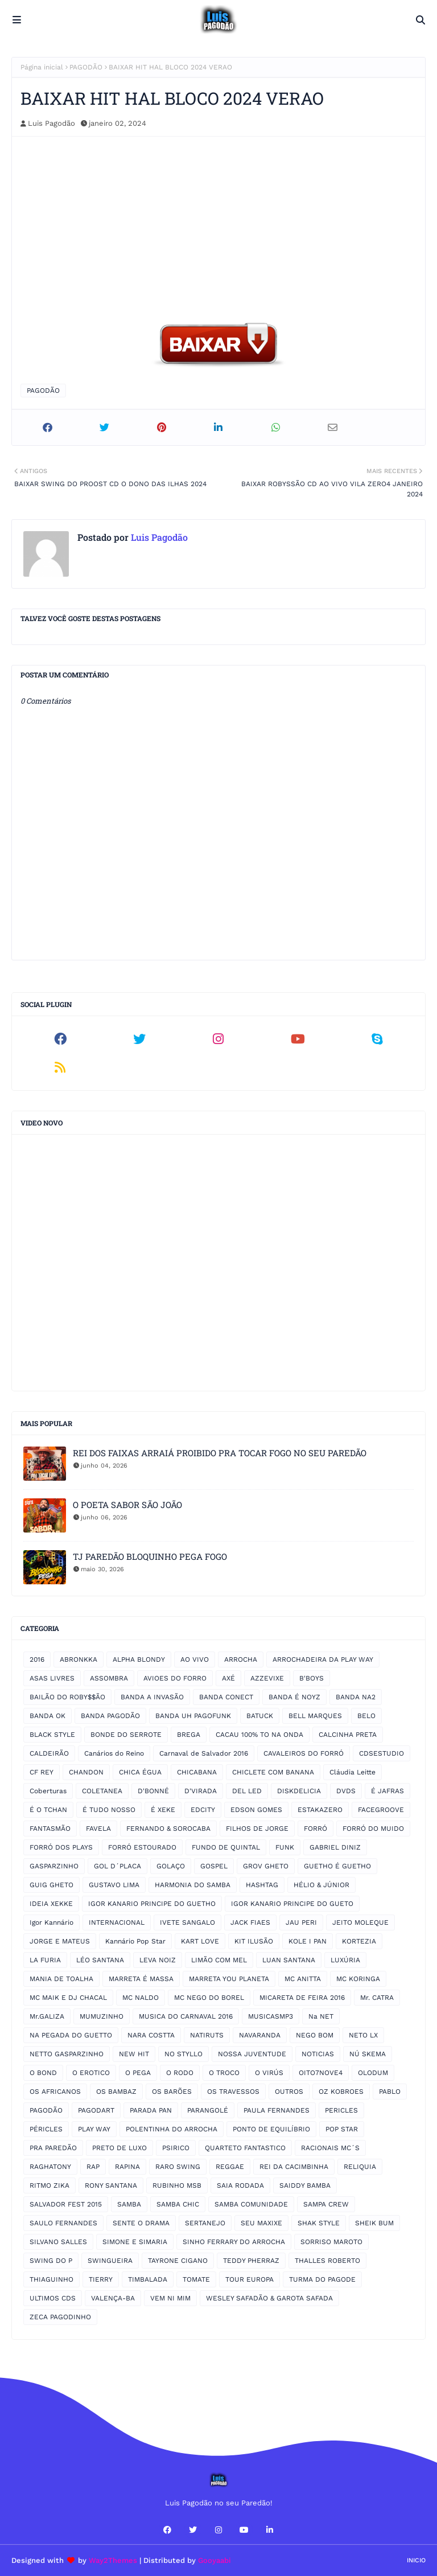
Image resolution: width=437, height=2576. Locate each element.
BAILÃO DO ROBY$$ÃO (67, 1697)
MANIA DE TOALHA (61, 1979)
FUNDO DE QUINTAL (226, 1847)
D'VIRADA (200, 1791)
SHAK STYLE (319, 2223)
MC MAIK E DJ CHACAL (68, 1998)
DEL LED (247, 1791)
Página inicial (41, 67)
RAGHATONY (50, 2167)
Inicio (416, 2560)
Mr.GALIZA (47, 2016)
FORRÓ (315, 1829)
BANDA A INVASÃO (152, 1697)
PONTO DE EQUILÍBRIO (271, 2129)
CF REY (41, 1772)
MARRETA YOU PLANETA (229, 1979)
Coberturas (48, 1791)
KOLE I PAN (307, 1941)
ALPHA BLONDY (139, 1659)
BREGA (188, 1735)
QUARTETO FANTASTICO (245, 2148)
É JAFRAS (387, 1791)
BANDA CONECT (226, 1697)
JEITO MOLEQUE (360, 1922)
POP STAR (341, 2129)
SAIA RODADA (240, 2185)
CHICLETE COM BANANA (273, 1772)
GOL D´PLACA (117, 1866)
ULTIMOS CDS (53, 2298)
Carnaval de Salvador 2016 (203, 1753)
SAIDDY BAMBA (305, 2185)
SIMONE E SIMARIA (134, 2242)
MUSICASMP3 (270, 2016)
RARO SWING (177, 2167)
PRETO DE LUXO (119, 2148)
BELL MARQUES (315, 1716)
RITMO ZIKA (49, 2185)
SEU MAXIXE (261, 2223)
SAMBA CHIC (177, 2204)
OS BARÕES (172, 2092)
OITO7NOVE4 (321, 2073)
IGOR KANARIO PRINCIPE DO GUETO (292, 1904)
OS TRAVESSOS (233, 2092)
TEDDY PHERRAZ (251, 2261)
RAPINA (127, 2167)
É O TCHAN (48, 1810)
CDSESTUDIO (381, 1753)
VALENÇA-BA (113, 2298)
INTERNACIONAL (117, 1922)
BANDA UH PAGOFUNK (193, 1716)
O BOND (43, 2073)
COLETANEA (102, 1791)
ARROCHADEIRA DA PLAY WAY (323, 1659)
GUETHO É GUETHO (337, 1866)
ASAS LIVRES (52, 1678)
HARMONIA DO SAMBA (192, 1885)
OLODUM (373, 2073)
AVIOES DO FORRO (175, 1678)
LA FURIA (45, 1960)
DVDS (346, 1791)
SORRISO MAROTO (331, 2242)
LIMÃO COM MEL (219, 1960)
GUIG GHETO (51, 1885)
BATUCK (259, 1716)
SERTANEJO (205, 2223)
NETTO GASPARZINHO (67, 2054)
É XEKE (163, 1810)
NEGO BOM (314, 2035)
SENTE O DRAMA (141, 2223)
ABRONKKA (78, 1659)
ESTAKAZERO (320, 1810)
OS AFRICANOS (55, 2092)
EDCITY (203, 1810)
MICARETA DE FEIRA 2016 (302, 1998)
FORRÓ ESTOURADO (142, 1847)
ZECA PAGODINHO (60, 2317)
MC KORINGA (358, 1979)
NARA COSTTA (151, 2035)
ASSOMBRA (109, 1678)
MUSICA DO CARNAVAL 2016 (186, 2016)
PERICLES (341, 2110)
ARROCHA (240, 1659)
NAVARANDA (260, 2035)
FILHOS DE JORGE (257, 1829)
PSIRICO (175, 2148)
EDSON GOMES (256, 1810)
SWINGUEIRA (110, 2261)
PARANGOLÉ (207, 2110)
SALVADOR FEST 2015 (66, 2204)
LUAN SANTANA (288, 1960)
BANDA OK (47, 1716)
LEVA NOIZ (157, 1960)
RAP (93, 2167)
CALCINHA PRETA (348, 1735)
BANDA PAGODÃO (110, 1716)
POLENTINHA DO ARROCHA (171, 2129)
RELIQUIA (360, 2167)
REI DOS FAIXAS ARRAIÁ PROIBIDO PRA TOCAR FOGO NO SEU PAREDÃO (219, 1452)
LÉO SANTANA (100, 1960)
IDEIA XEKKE (51, 1904)
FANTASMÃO (50, 1829)
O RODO (179, 2073)
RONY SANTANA (111, 2185)
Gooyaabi (214, 2560)
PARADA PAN (151, 2110)
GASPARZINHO (54, 1866)
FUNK (284, 1847)
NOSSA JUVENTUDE (252, 2054)
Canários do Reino (114, 1753)
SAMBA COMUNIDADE (251, 2204)
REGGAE (230, 2167)
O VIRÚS (269, 2073)
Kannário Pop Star (135, 1941)
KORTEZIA (359, 1941)
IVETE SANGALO (187, 1922)
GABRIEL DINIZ (335, 1847)
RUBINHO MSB (176, 2185)
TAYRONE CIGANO (178, 2261)
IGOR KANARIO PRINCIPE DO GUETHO (152, 1904)
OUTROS (289, 2092)
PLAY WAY (94, 2129)
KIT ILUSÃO (253, 1941)
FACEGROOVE (381, 1810)
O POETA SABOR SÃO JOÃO (127, 1504)
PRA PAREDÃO (53, 2148)
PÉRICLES (46, 2129)
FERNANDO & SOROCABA (168, 1829)
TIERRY (101, 2279)
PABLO (390, 2092)
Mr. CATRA (377, 1998)
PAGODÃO (85, 67)
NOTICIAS (318, 2054)
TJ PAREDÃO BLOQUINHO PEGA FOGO (150, 1556)
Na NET (320, 2016)
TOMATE (196, 2279)
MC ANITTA (303, 1979)
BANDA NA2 (356, 1697)
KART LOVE (200, 1941)
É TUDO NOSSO (109, 1810)
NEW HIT (134, 2054)
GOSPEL (214, 1866)
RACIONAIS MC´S (330, 2148)
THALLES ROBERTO (327, 2261)
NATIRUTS (207, 2035)
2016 (37, 1659)
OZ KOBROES (341, 2092)
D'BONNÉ (153, 1791)
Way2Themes (113, 2560)
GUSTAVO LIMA (114, 1885)
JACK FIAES (250, 1922)
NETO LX (363, 2035)
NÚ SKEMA (367, 2054)
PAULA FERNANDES (277, 2110)
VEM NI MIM (170, 2298)
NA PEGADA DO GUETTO (71, 2035)
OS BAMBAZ (116, 2092)
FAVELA (98, 1829)
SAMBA (129, 2204)
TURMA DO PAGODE (322, 2279)
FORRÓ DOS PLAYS (61, 1847)
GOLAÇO (170, 1866)
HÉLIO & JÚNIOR (321, 1885)
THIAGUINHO (51, 2279)
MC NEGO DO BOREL (209, 1998)
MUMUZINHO (101, 2016)
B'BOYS (311, 1678)
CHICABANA (197, 1772)
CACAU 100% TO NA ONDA (259, 1735)
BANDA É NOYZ (294, 1697)
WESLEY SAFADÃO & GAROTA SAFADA (269, 2298)
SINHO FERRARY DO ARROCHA (234, 2242)
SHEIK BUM (374, 2223)
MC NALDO (140, 1998)
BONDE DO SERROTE (126, 1735)
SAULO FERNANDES (63, 2223)
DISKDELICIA (299, 1791)
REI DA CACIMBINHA (293, 2167)
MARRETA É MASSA (141, 1979)
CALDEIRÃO (49, 1753)
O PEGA (138, 2073)
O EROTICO (91, 2073)
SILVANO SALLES (58, 2242)
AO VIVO (194, 1659)
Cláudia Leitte (352, 1772)
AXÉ (228, 1678)
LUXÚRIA (345, 1960)
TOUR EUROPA (249, 2279)
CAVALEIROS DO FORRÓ (303, 1753)
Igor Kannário (51, 1922)
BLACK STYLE (52, 1735)
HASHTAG (262, 1885)
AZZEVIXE (267, 1678)
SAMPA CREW (326, 2204)
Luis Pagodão (51, 123)
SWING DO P (51, 2261)
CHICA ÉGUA (140, 1772)
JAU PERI (301, 1922)
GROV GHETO (265, 1866)
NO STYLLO (183, 2054)
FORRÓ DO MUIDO (373, 1829)
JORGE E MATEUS (60, 1941)
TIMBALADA (147, 2279)
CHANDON (86, 1772)
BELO (366, 1716)
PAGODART (96, 2110)
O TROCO (224, 2073)
